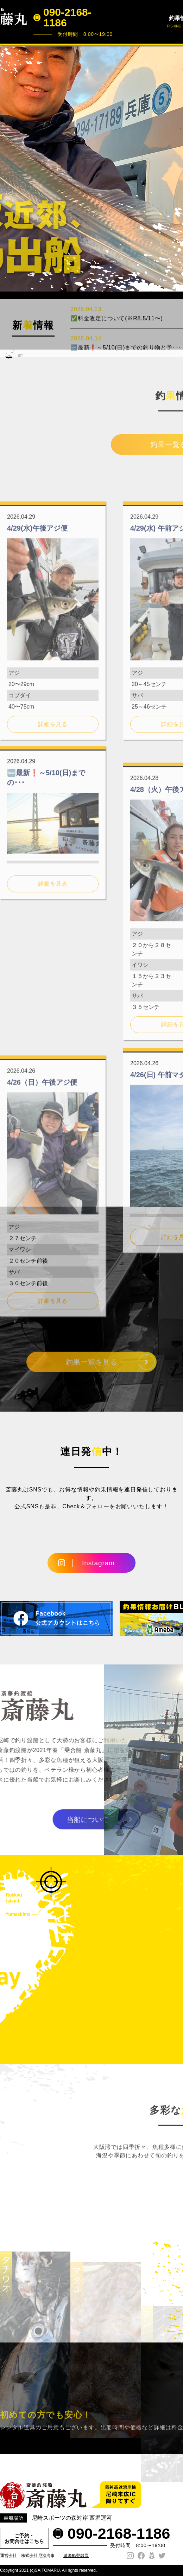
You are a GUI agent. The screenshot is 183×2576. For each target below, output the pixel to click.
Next (173, 168)
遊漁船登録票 (76, 2555)
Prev (9, 168)
